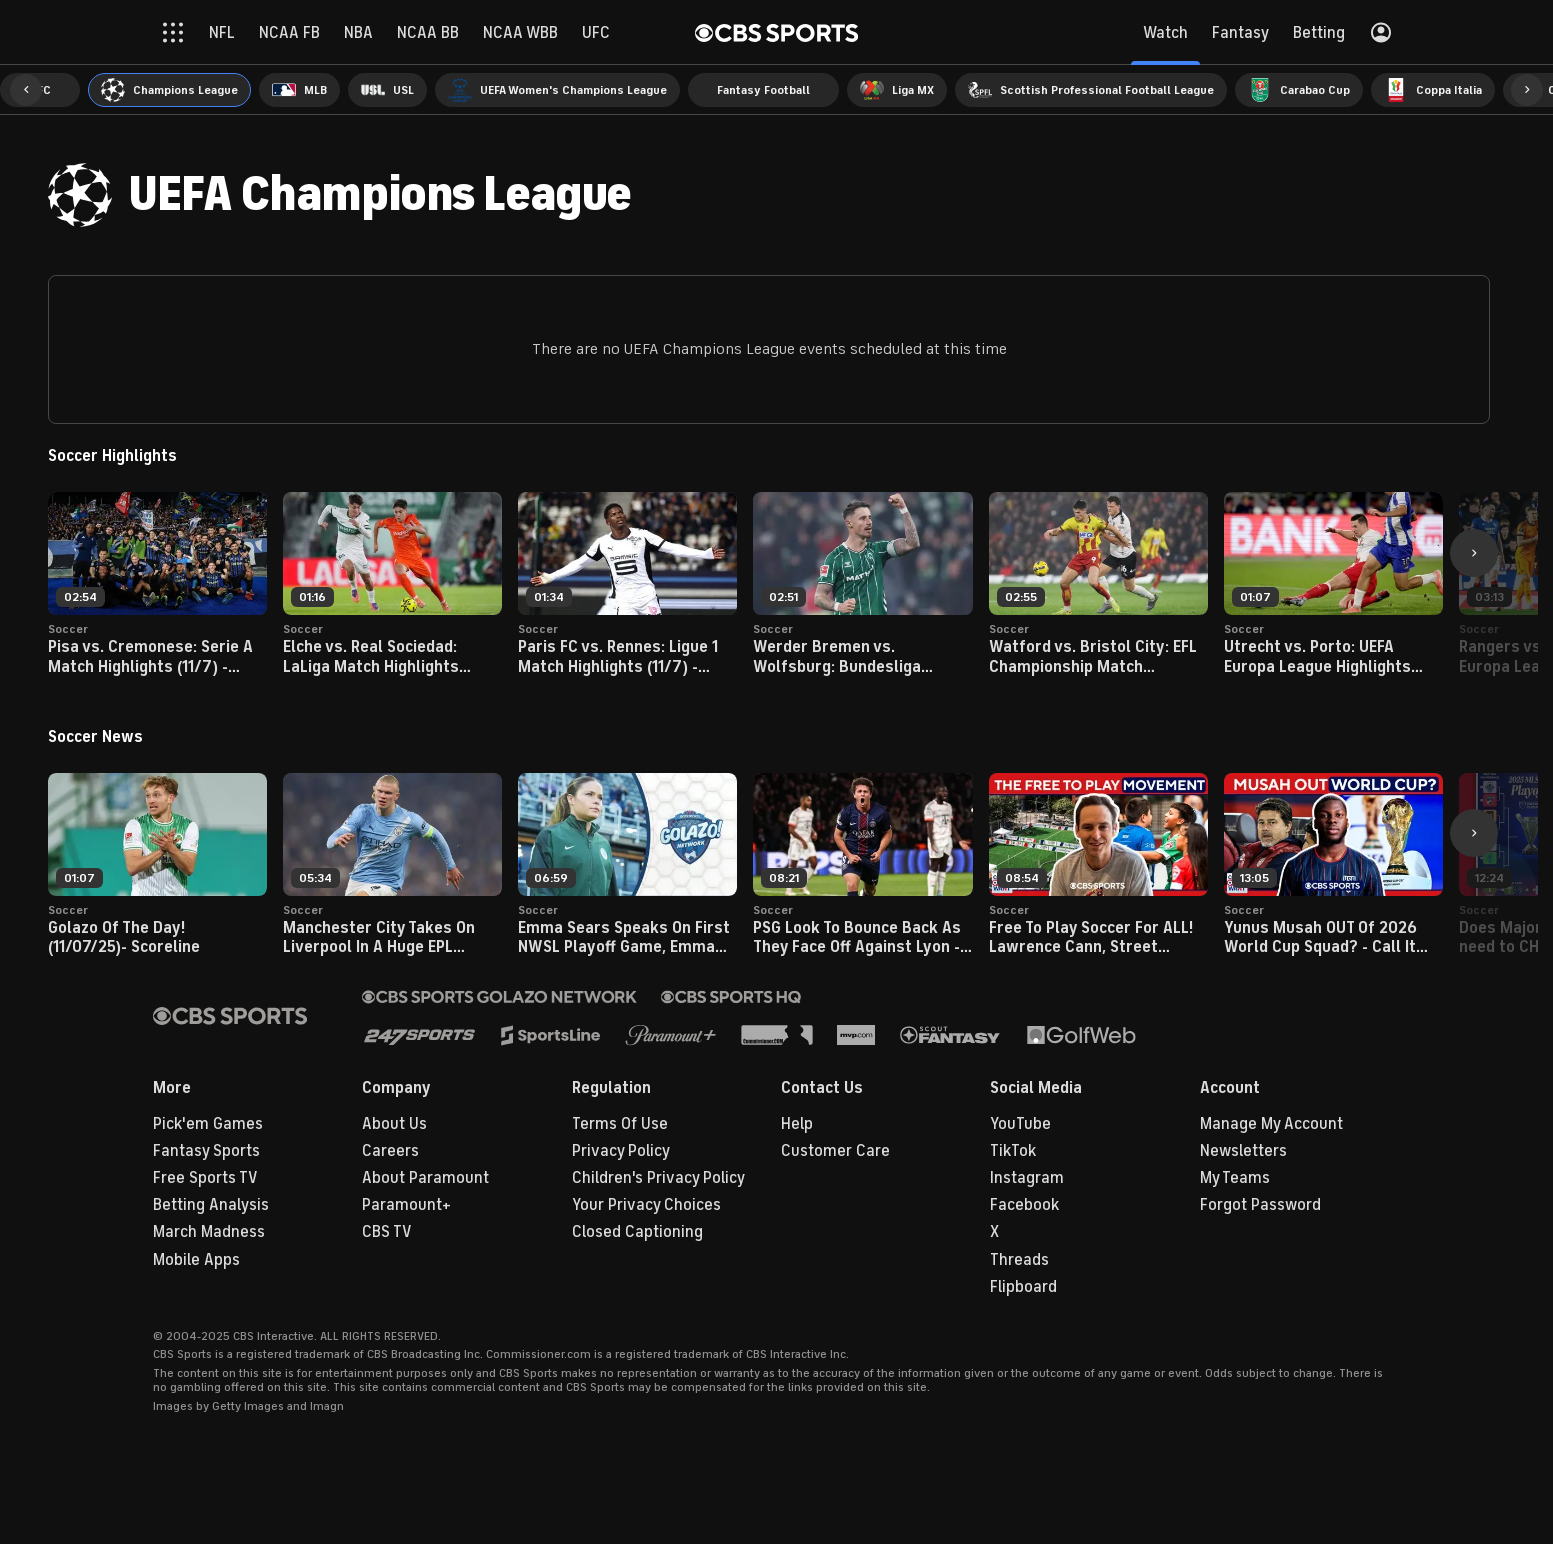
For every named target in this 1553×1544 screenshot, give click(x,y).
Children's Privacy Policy (658, 1178)
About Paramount (425, 1178)
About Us (394, 1124)
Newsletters (1243, 1151)
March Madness (209, 1232)
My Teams (1235, 1178)
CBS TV (387, 1232)
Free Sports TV (205, 1178)
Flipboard (1023, 1287)
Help (797, 1124)
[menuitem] (169, 90)
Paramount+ (406, 1205)
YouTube (1020, 1124)
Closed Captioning (637, 1232)
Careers (390, 1151)
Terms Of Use (620, 1124)
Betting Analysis (211, 1205)
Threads (1019, 1260)
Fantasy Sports (206, 1151)
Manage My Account (1271, 1124)
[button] (26, 90)
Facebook (1024, 1205)
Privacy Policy (621, 1151)
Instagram (1027, 1178)
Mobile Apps (196, 1260)
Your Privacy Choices (646, 1205)
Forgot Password (1260, 1205)
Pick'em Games (208, 1124)
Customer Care (835, 1151)
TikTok (1013, 1151)
